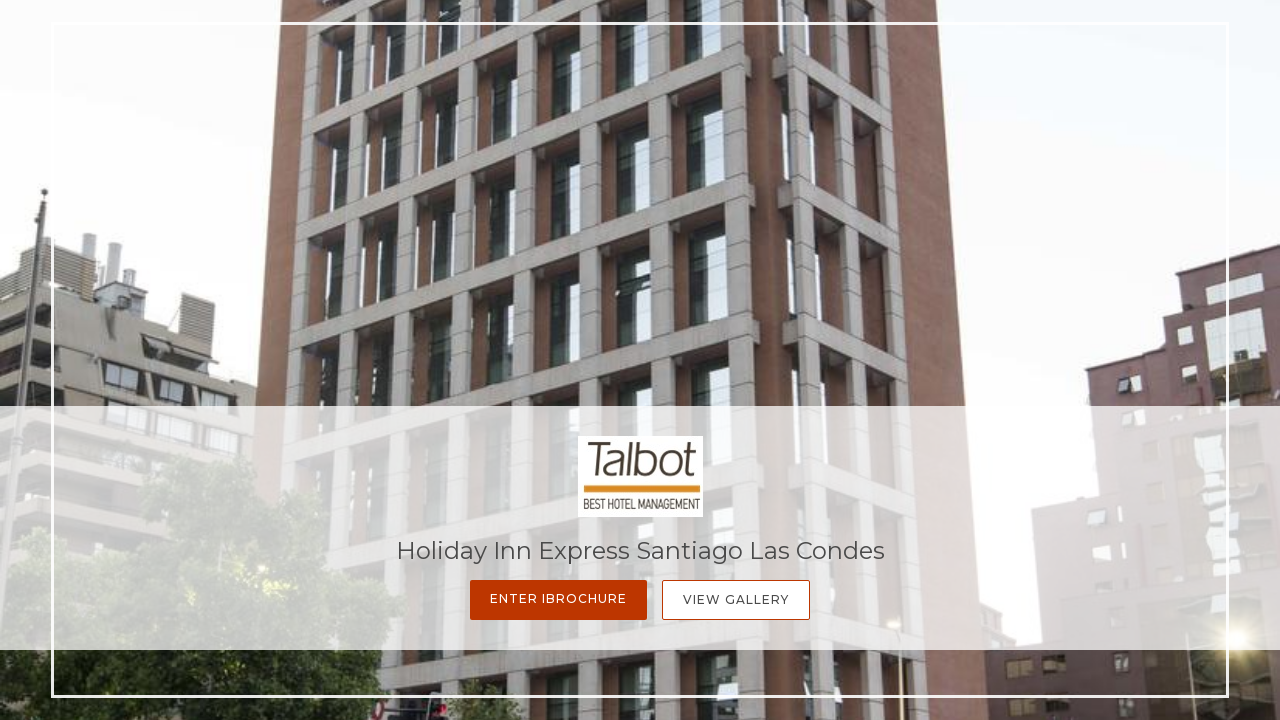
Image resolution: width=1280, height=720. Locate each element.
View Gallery (736, 599)
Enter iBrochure (558, 598)
